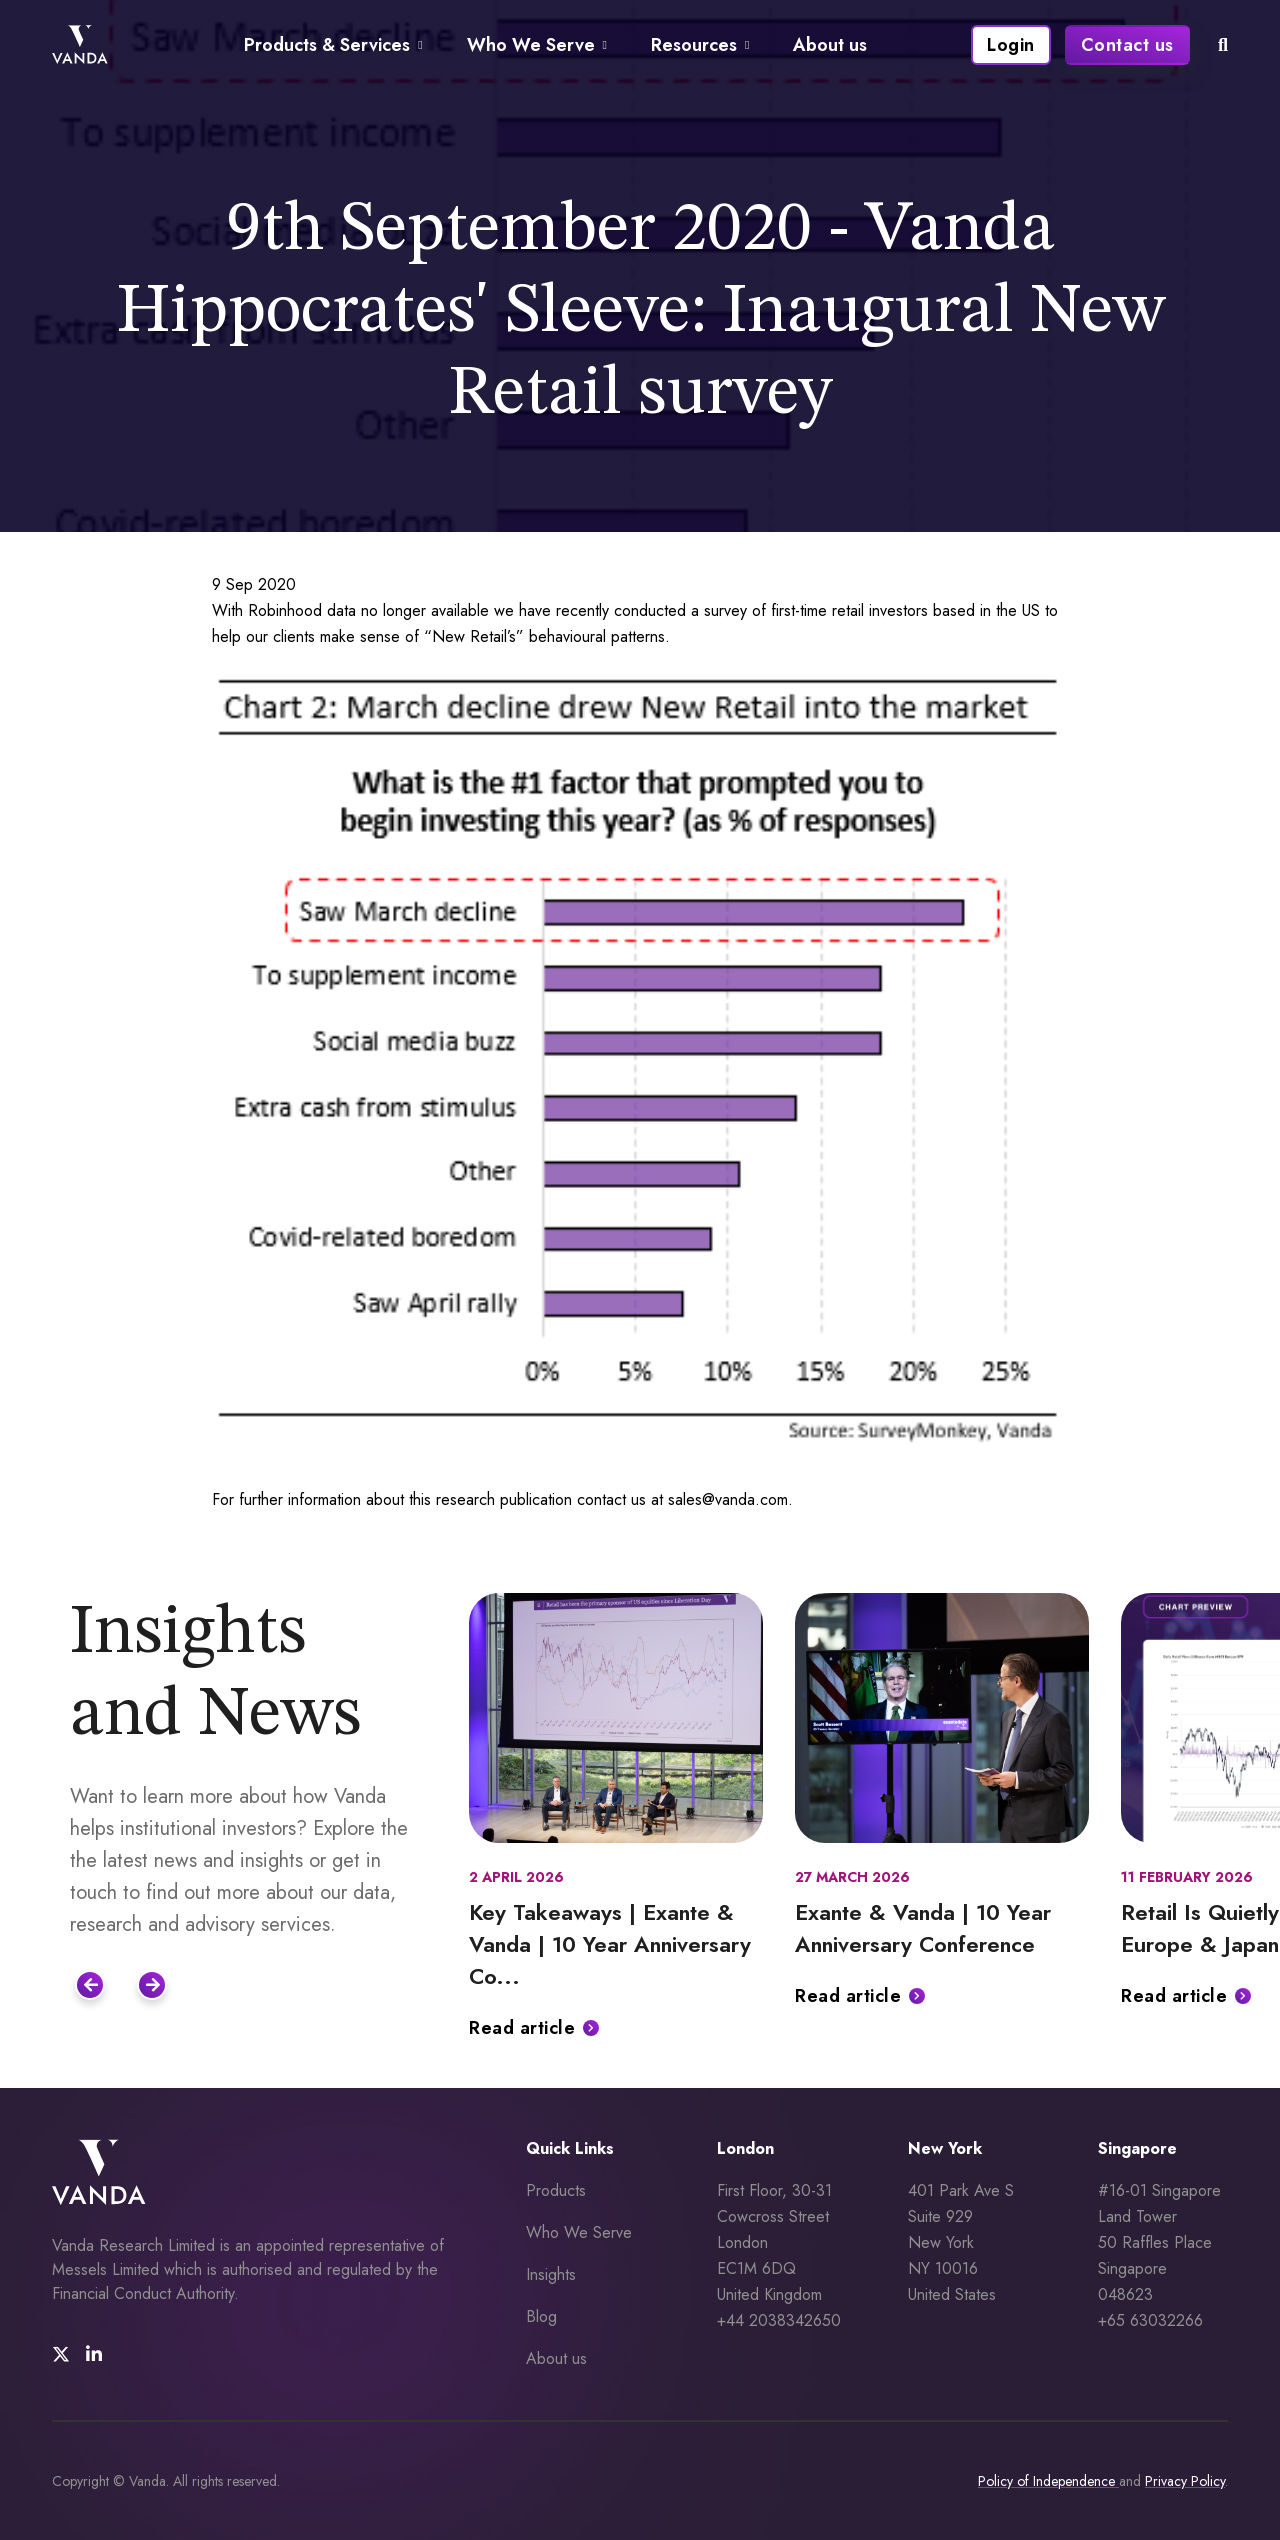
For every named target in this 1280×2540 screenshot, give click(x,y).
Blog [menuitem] (541, 2316)
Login (1011, 45)
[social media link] (61, 2355)
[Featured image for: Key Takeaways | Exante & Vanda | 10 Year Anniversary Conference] (615, 1718)
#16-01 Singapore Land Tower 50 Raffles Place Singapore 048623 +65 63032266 (1159, 2255)
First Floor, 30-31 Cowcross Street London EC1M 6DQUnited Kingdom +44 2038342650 (779, 2255)
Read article (522, 2028)
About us (830, 45)
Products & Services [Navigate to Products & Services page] (327, 45)
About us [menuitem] (556, 2358)
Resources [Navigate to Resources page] (694, 45)
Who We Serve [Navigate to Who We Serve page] (531, 45)
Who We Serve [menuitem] (579, 2232)
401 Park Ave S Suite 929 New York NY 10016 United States (963, 2242)
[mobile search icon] (1223, 45)
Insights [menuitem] (551, 2274)
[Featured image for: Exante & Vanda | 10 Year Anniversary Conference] (941, 1718)
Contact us (1127, 45)
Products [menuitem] (556, 2190)
